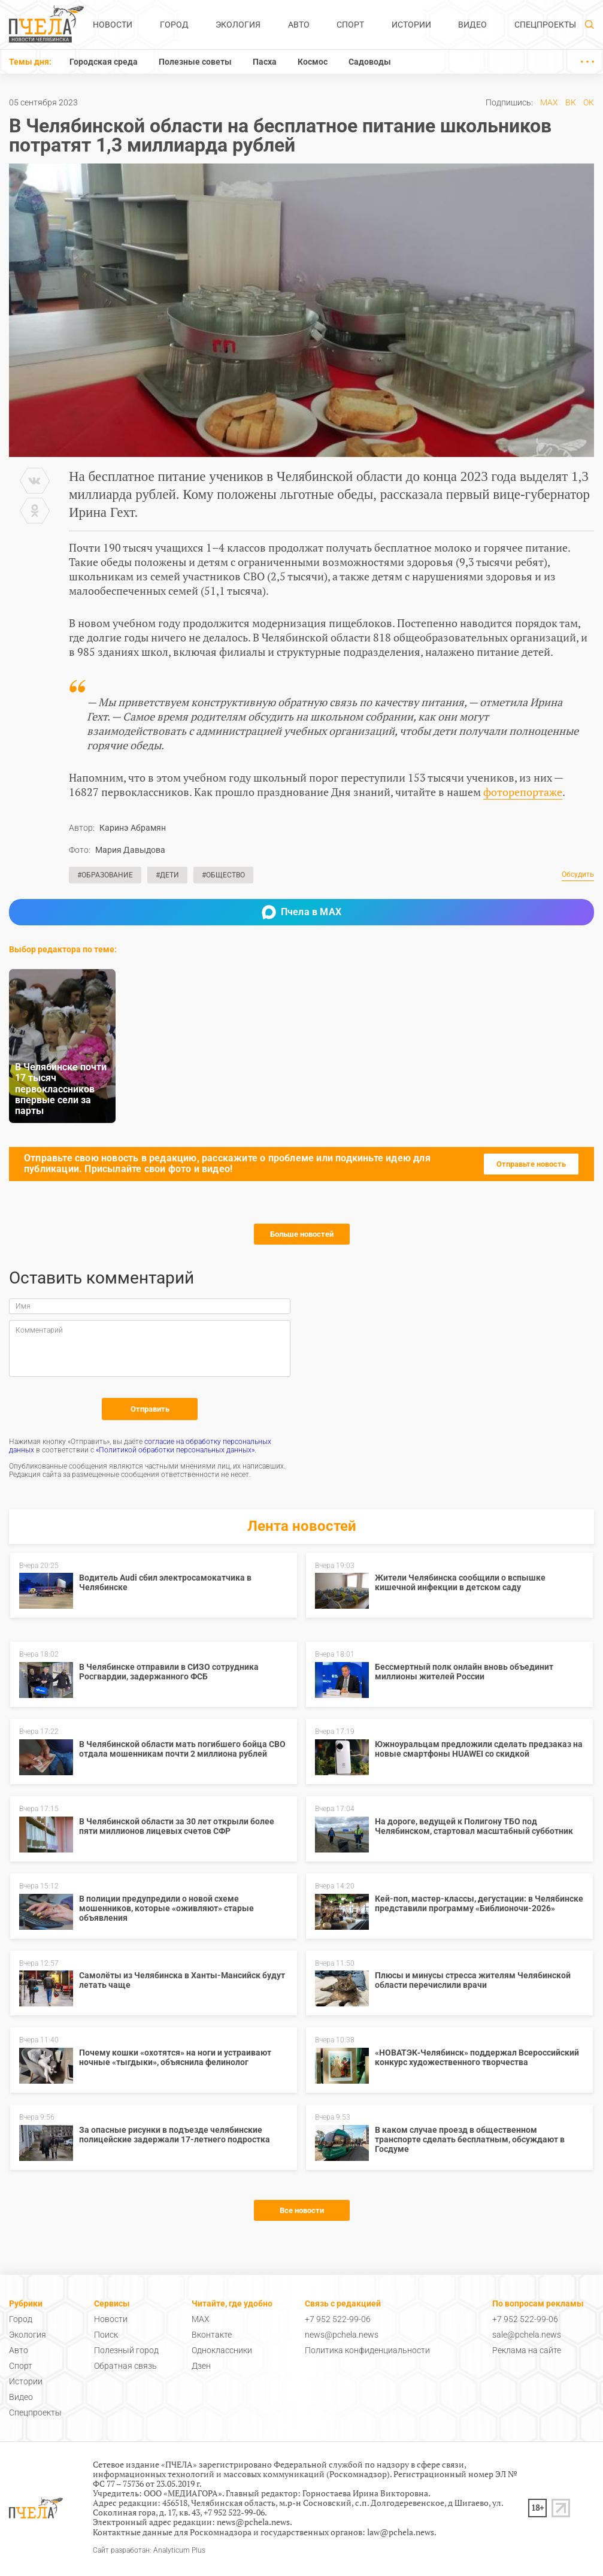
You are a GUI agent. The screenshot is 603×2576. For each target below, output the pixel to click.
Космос (313, 61)
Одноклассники (222, 2350)
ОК (588, 102)
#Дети (167, 875)
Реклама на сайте (526, 2350)
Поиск (106, 2334)
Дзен (201, 2366)
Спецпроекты (545, 24)
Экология (238, 24)
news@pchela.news (341, 2334)
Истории (411, 24)
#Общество (223, 875)
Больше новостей (302, 1234)
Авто (299, 24)
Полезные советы (195, 61)
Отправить (150, 1408)
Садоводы (370, 61)
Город (174, 24)
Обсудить (578, 875)
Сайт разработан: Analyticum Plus (149, 2550)
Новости (112, 24)
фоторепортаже (522, 792)
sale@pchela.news (526, 2334)
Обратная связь (125, 2366)
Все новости (302, 2210)
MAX (549, 102)
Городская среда (103, 61)
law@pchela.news (400, 2532)
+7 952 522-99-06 (338, 2319)
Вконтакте (212, 2334)
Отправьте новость (531, 1164)
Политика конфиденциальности (367, 2350)
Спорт (350, 24)
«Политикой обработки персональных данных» (175, 1450)
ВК (570, 102)
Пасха (265, 61)
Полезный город (126, 2350)
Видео (472, 24)
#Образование (105, 875)
